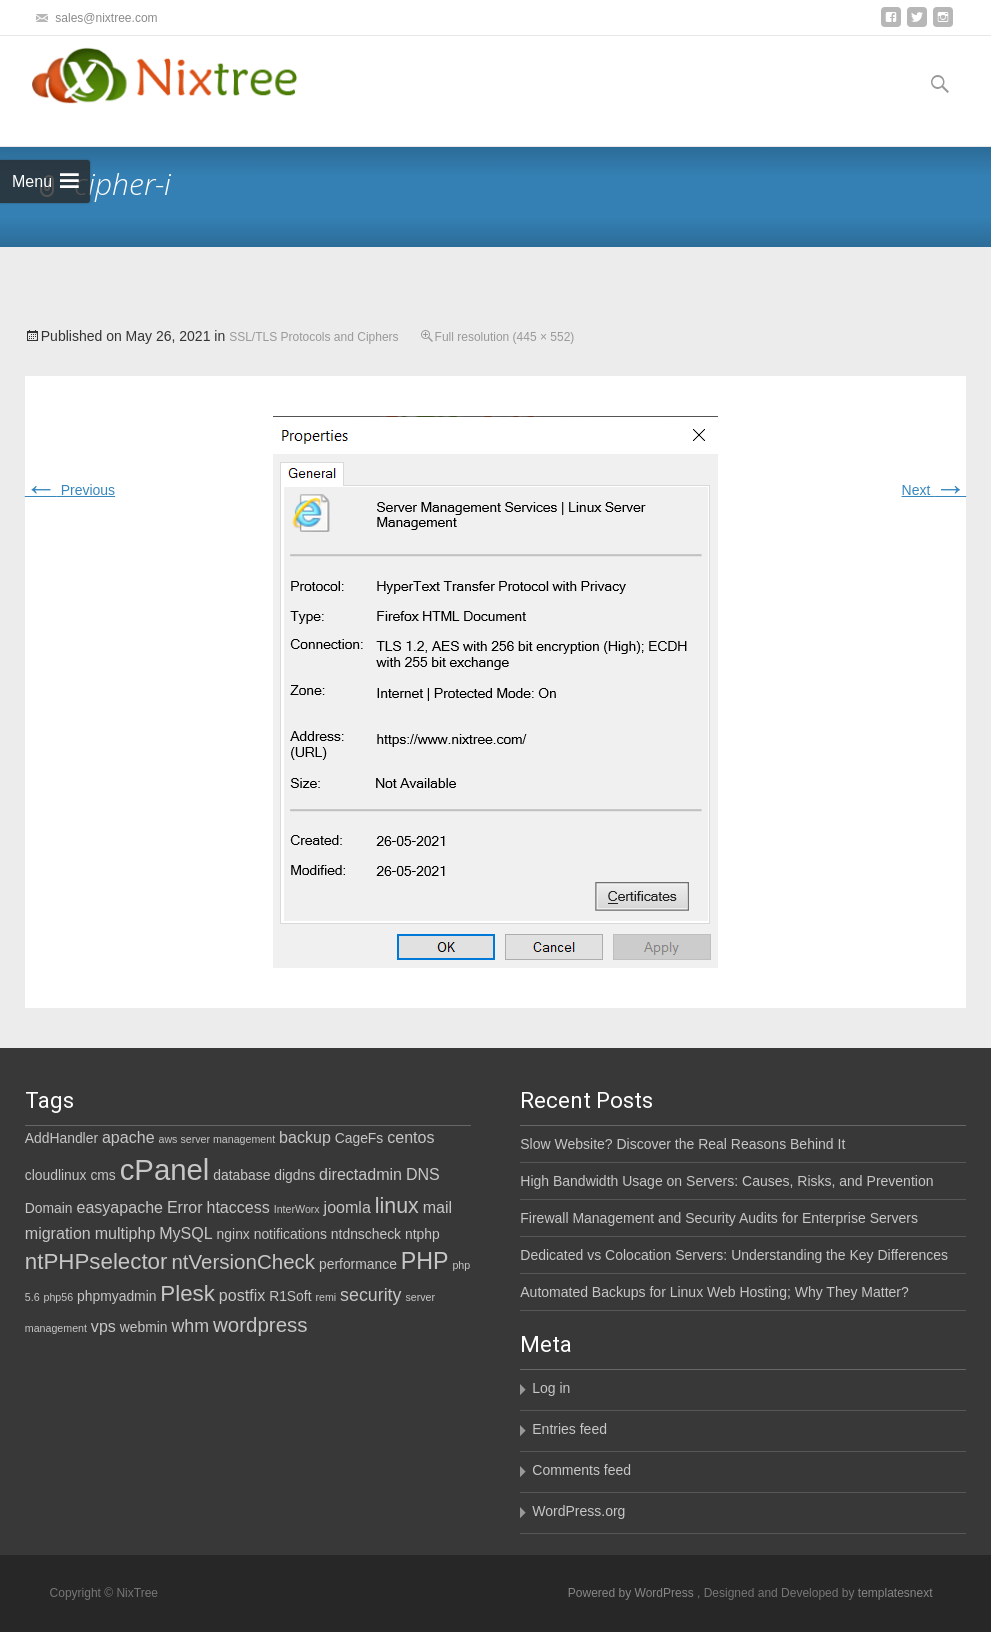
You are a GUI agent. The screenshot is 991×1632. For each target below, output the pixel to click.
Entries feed (569, 1429)
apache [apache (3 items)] (128, 1137)
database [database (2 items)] (241, 1175)
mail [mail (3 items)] (437, 1207)
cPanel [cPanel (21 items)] (165, 1169)
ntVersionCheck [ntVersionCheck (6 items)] (243, 1261)
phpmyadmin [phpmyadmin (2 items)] (116, 1296)
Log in (551, 1388)
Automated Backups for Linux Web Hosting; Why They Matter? (714, 1292)
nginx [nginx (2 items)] (233, 1234)
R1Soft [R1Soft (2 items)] (290, 1296)
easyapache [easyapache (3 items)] (119, 1207)
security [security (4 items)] (370, 1295)
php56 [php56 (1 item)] (58, 1297)
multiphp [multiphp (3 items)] (125, 1233)
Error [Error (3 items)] (185, 1207)
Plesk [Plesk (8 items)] (187, 1293)
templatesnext (895, 1593)
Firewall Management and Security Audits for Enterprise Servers (719, 1218)
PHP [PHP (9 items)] (425, 1261)
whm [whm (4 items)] (190, 1326)
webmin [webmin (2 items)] (144, 1327)
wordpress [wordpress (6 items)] (260, 1324)
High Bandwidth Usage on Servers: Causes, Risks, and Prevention (726, 1181)
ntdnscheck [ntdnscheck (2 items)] (366, 1234)
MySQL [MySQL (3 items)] (186, 1233)
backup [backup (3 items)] (305, 1137)
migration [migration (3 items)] (58, 1233)
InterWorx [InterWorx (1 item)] (297, 1209)
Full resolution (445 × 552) (505, 337)
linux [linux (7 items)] (397, 1206)
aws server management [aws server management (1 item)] (216, 1139)
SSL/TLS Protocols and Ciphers (313, 337)
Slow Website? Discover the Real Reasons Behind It (682, 1144)
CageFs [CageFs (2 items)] (359, 1138)
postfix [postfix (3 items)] (242, 1295)
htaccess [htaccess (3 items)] (237, 1207)
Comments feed (581, 1470)
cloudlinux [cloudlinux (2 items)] (56, 1175)
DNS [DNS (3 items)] (423, 1174)
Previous (70, 490)
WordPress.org (578, 1511)
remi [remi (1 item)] (325, 1297)
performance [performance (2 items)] (358, 1264)
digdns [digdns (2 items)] (294, 1175)
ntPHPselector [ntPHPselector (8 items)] (96, 1261)
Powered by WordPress (632, 1593)
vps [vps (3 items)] (103, 1326)
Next (934, 490)
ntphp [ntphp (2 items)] (422, 1234)
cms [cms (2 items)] (102, 1175)
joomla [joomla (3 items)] (347, 1207)
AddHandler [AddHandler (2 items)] (61, 1138)
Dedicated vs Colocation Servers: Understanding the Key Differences (734, 1255)
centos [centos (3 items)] (410, 1137)
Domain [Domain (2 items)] (49, 1208)
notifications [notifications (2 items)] (290, 1234)
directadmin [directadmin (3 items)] (360, 1174)
